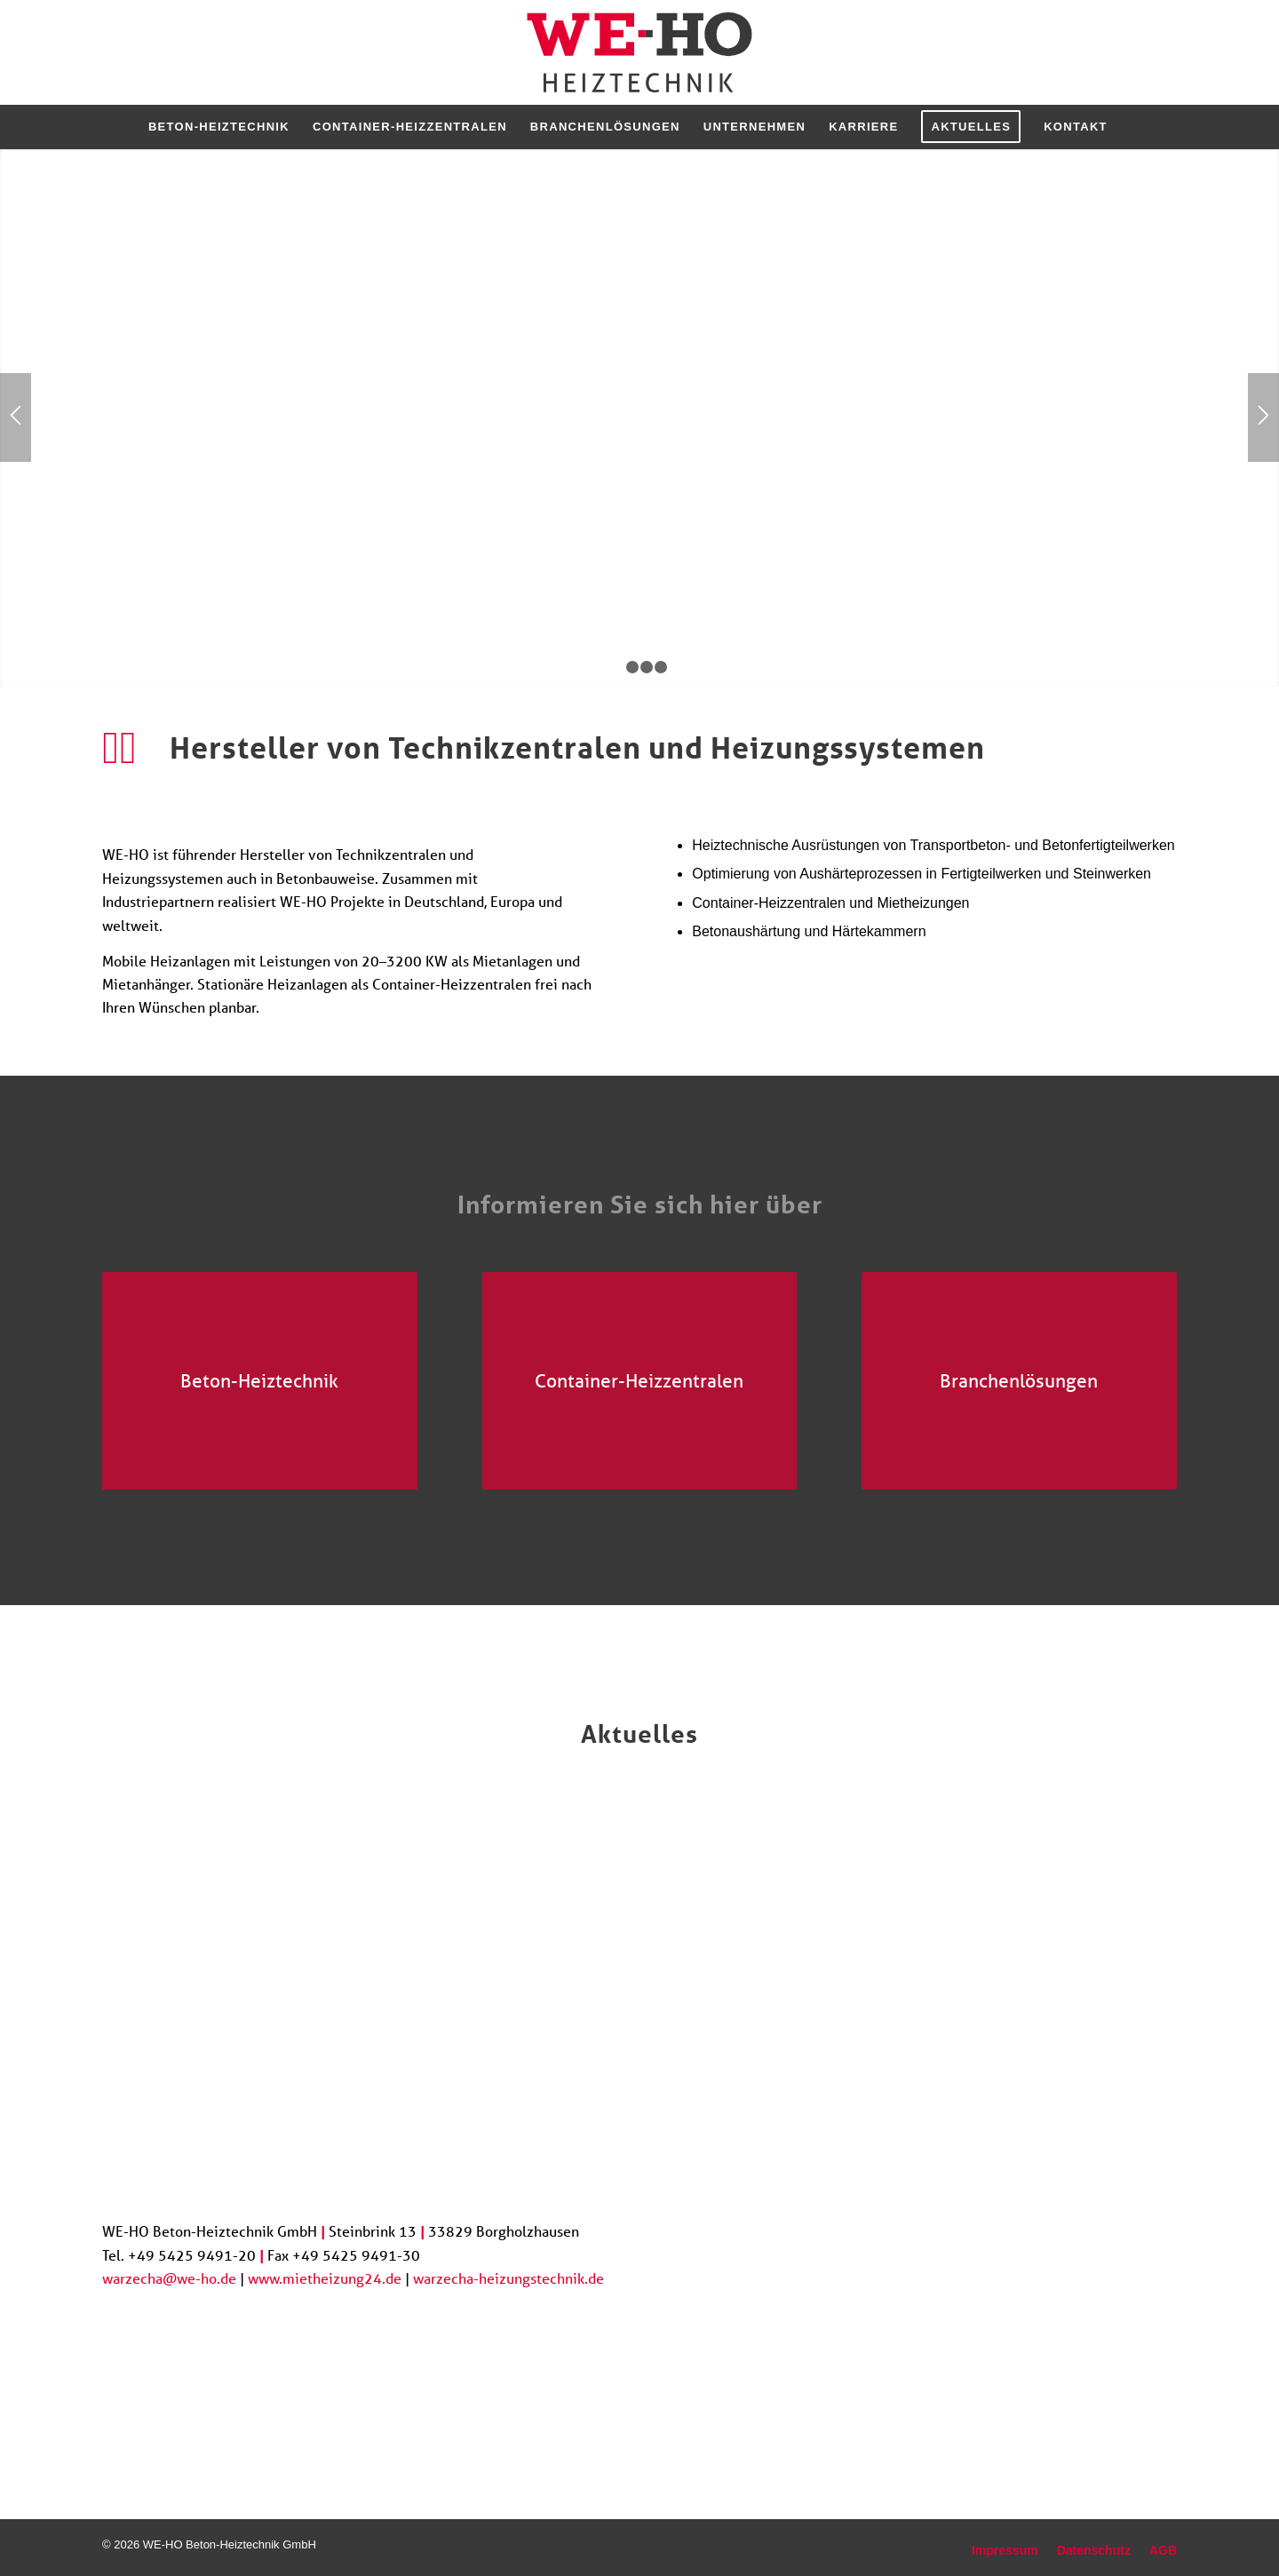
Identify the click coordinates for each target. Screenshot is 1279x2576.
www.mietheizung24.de (324, 2278)
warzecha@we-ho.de (169, 2278)
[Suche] (1130, 127)
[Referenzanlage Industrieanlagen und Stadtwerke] (640, 1381)
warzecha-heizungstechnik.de (508, 2278)
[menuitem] (219, 127)
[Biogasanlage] (1019, 1381)
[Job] (1043, 2341)
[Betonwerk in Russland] (259, 1381)
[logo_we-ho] (639, 52)
